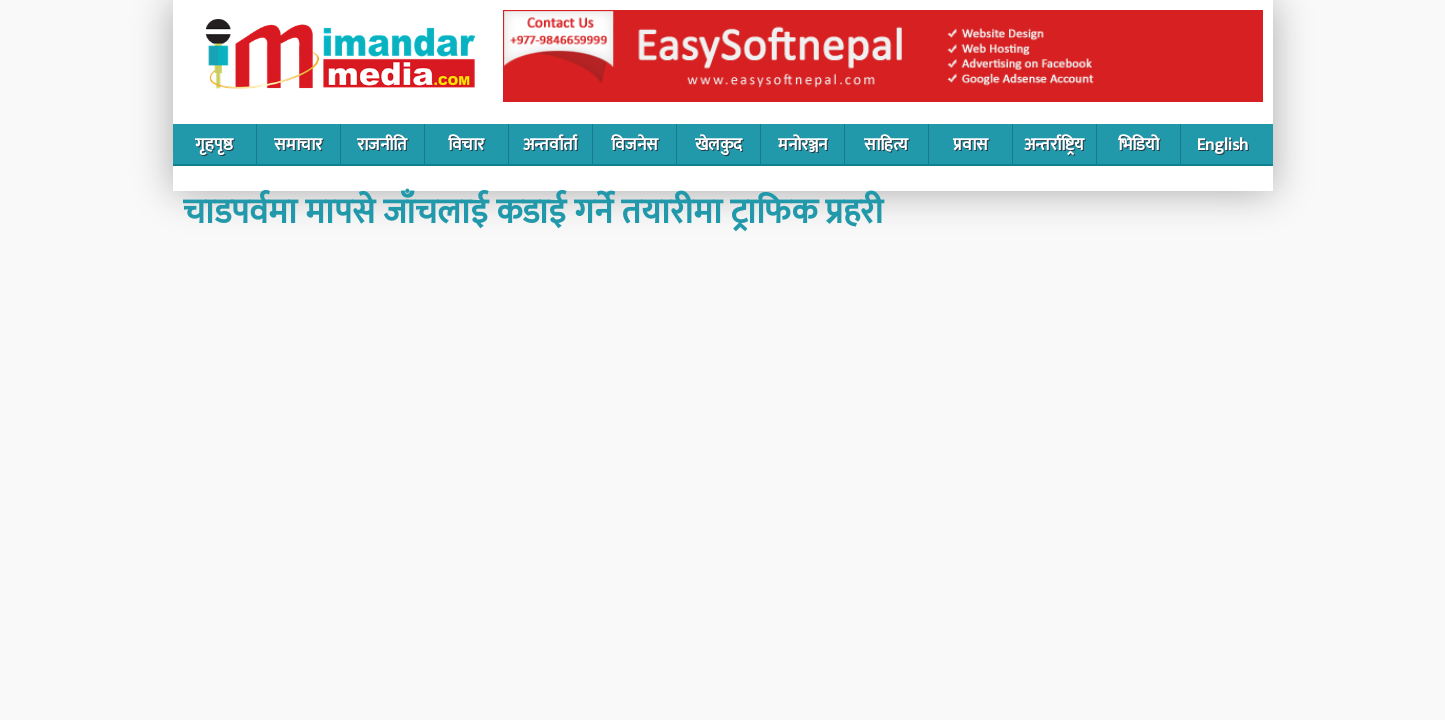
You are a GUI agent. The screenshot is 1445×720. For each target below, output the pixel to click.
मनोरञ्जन (802, 145)
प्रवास (970, 145)
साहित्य (886, 145)
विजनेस (634, 145)
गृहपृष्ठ (214, 145)
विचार (466, 145)
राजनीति (382, 145)
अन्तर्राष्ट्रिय (1054, 145)
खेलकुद (718, 145)
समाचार (298, 145)
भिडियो (1138, 145)
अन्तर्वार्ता (550, 145)
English (1222, 145)
